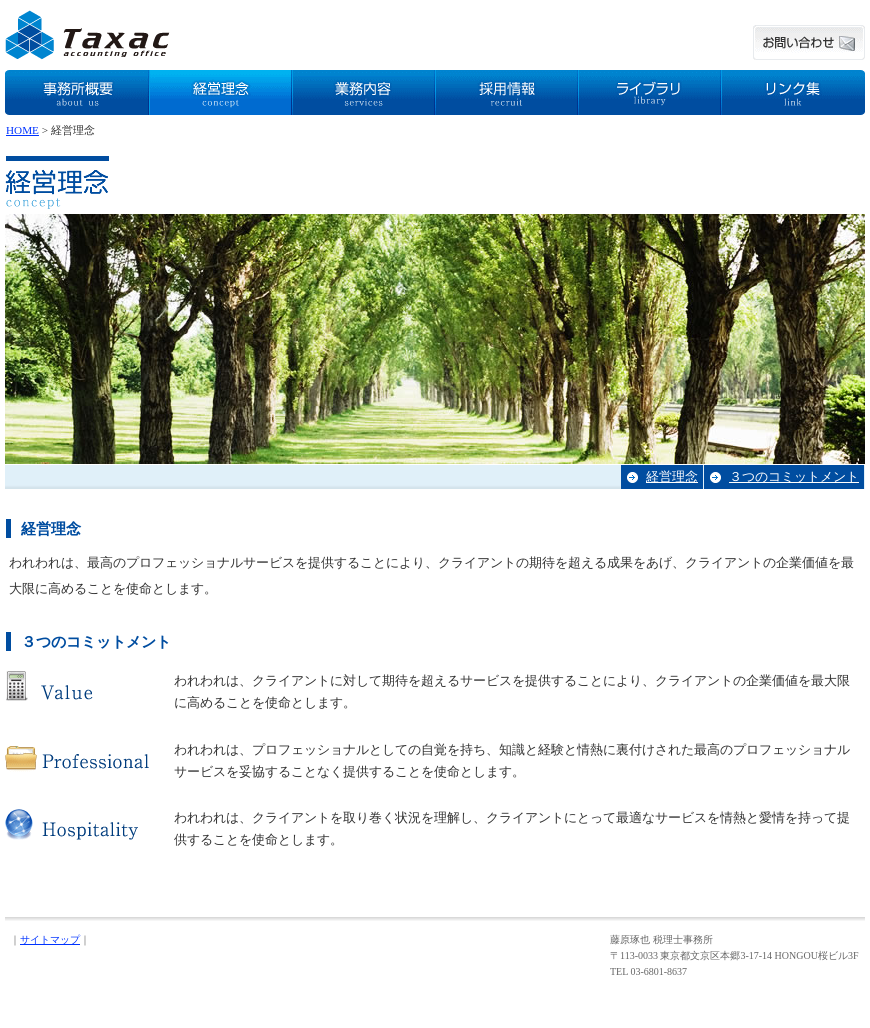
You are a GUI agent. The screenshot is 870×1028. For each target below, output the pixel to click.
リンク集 (793, 92)
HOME (22, 130)
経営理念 (672, 477)
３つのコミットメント (794, 477)
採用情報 (506, 92)
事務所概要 (77, 92)
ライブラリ (649, 92)
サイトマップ (50, 939)
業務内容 (363, 92)
